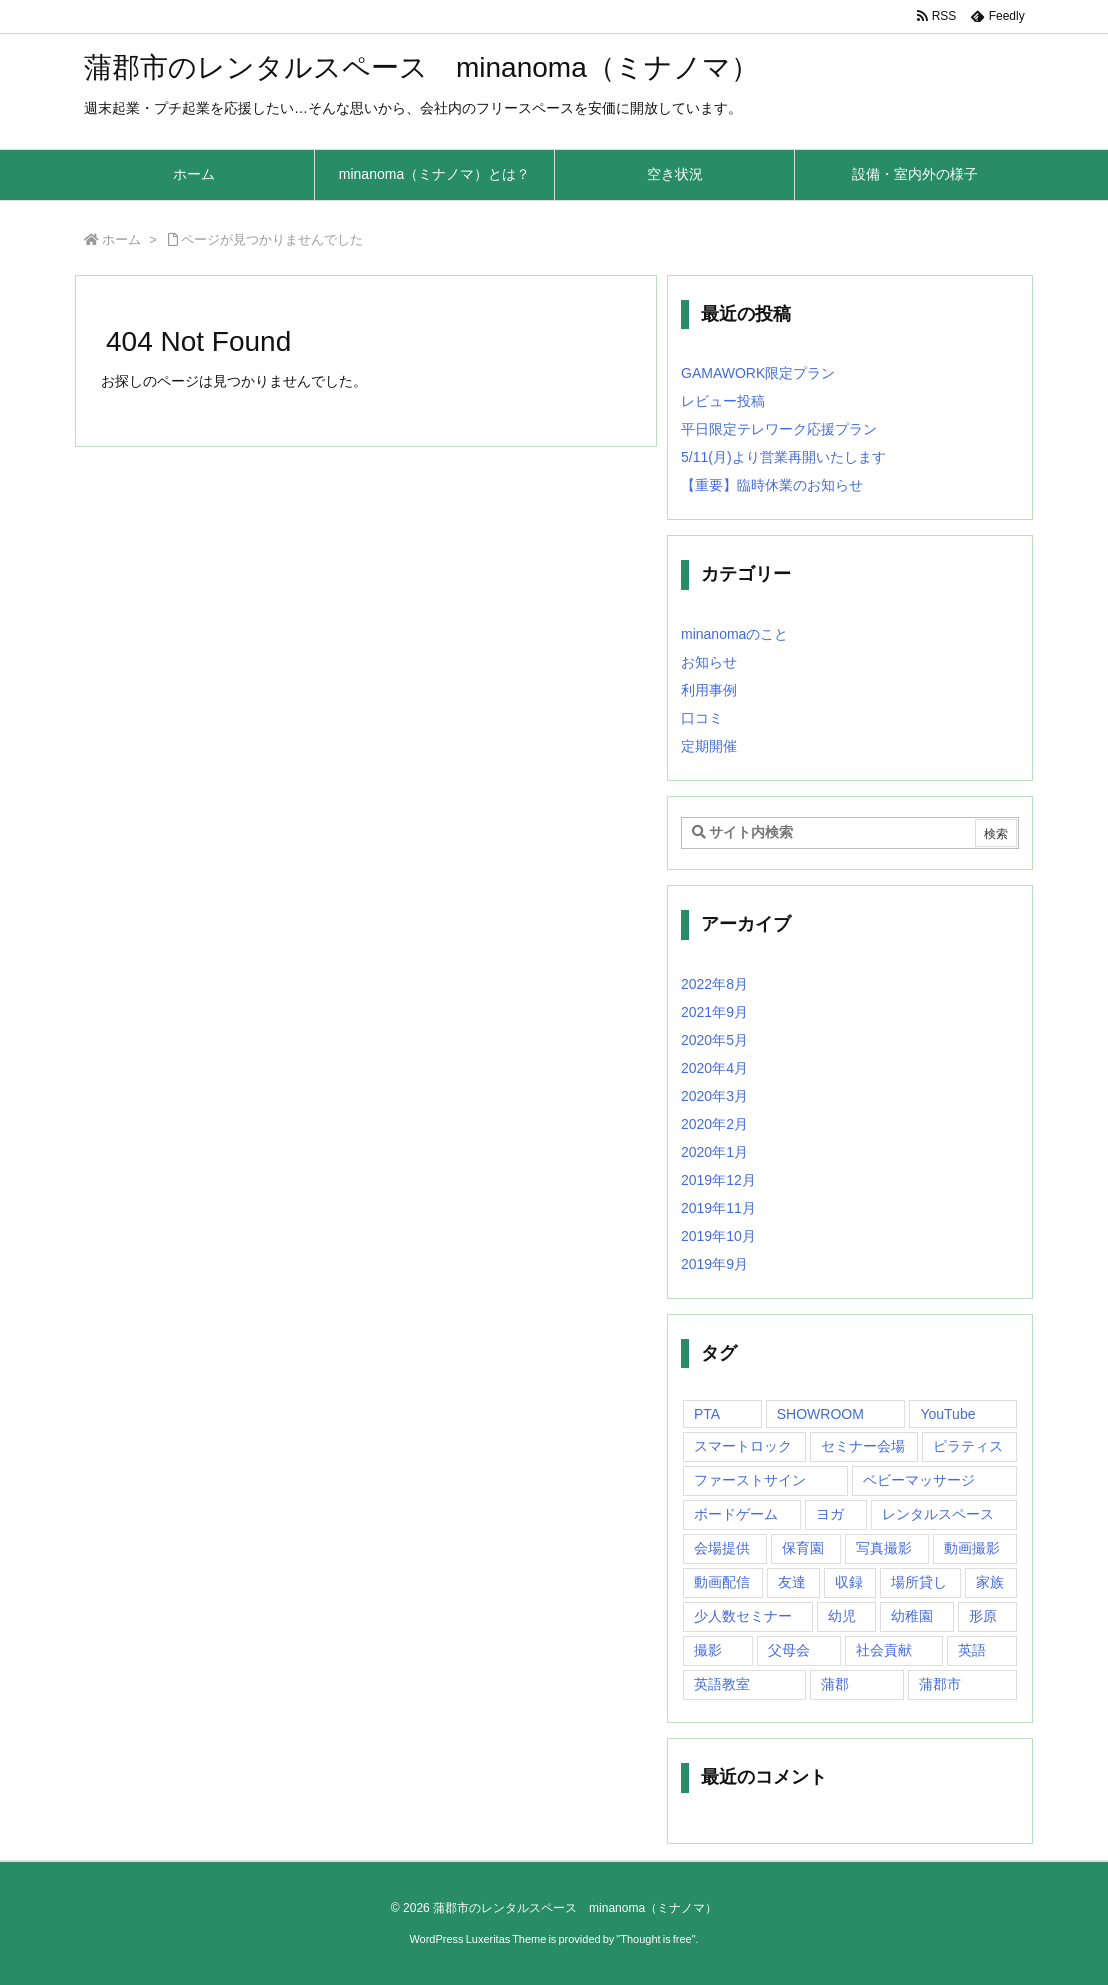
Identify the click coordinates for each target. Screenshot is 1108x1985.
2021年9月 (714, 1012)
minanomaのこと (734, 634)
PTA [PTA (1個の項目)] (707, 1414)
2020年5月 (714, 1040)
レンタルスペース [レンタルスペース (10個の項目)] (938, 1514)
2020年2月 (714, 1124)
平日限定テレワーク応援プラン (779, 429)
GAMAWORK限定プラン (758, 373)
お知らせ (709, 662)
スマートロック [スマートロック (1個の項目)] (743, 1446)
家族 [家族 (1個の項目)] (990, 1582)
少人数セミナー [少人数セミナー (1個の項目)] (743, 1616)
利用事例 (709, 690)
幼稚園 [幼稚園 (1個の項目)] (912, 1616)
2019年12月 (718, 1180)
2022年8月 (714, 984)
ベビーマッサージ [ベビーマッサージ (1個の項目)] (919, 1480)
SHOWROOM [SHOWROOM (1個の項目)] (820, 1414)
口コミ (702, 718)
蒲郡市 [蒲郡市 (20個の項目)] (940, 1684)
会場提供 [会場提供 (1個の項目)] (722, 1548)
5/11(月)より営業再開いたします (783, 457)
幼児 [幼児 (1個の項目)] (842, 1616)
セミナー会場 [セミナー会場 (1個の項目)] (863, 1446)
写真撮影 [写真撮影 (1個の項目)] (884, 1548)
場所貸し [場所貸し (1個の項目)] (919, 1582)
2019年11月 (718, 1208)
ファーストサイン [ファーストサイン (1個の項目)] (750, 1480)
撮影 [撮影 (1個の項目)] (708, 1650)
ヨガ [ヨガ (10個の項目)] (830, 1514)
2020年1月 (714, 1152)
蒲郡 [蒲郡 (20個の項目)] (835, 1684)
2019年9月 (714, 1264)
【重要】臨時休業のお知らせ (772, 485)
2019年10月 (718, 1236)
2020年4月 (714, 1068)
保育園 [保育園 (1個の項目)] (803, 1548)
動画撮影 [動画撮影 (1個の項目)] (972, 1548)
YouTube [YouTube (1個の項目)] (947, 1414)
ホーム (121, 239)
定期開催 (709, 746)
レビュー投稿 (723, 401)
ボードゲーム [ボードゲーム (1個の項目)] (736, 1514)
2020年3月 (714, 1096)
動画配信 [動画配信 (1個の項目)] (722, 1582)
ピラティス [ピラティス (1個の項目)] (968, 1446)
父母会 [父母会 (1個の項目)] (789, 1650)
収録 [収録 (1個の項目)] (849, 1582)
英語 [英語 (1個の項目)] (972, 1650)
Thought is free (655, 1939)
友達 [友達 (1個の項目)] (792, 1582)
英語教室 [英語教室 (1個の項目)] (722, 1684)
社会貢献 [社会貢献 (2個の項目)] (884, 1650)
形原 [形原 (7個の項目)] (983, 1616)
